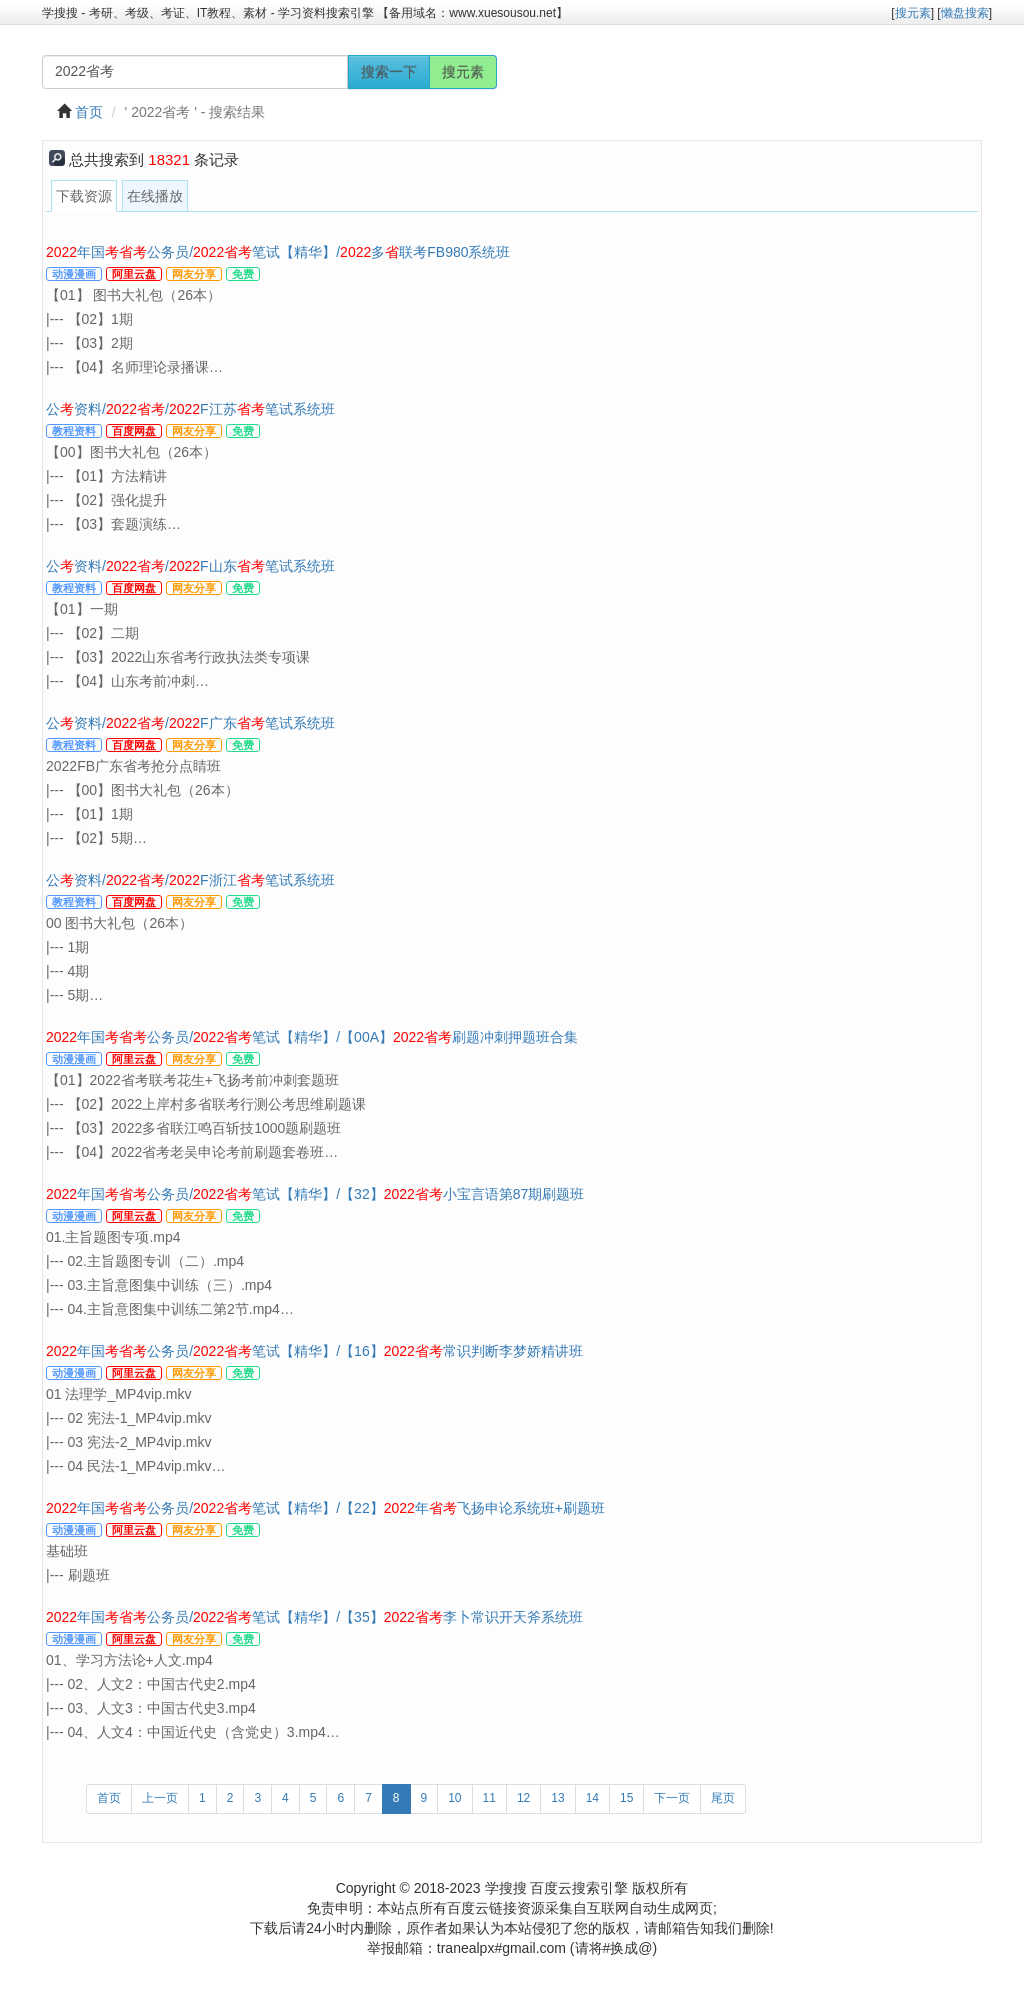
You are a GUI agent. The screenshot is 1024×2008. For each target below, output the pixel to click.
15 (626, 1798)
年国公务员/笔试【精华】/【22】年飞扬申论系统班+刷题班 (325, 1508)
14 (592, 1798)
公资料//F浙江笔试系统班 (190, 880)
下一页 (672, 1798)
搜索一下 (389, 72)
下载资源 (84, 196)
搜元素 (463, 72)
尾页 (723, 1798)
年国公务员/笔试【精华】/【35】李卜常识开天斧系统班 (314, 1617)
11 (489, 1798)
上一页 (160, 1798)
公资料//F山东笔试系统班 (190, 566)
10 (454, 1798)
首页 (89, 112)
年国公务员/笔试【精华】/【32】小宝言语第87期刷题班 (315, 1194)
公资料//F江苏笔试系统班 (190, 409)
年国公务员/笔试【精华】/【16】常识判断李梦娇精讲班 (314, 1351)
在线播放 (155, 196)
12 (523, 1798)
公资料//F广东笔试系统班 (190, 723)
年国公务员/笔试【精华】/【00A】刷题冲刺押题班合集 (312, 1037)
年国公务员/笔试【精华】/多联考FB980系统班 (278, 252)
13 (557, 1798)
